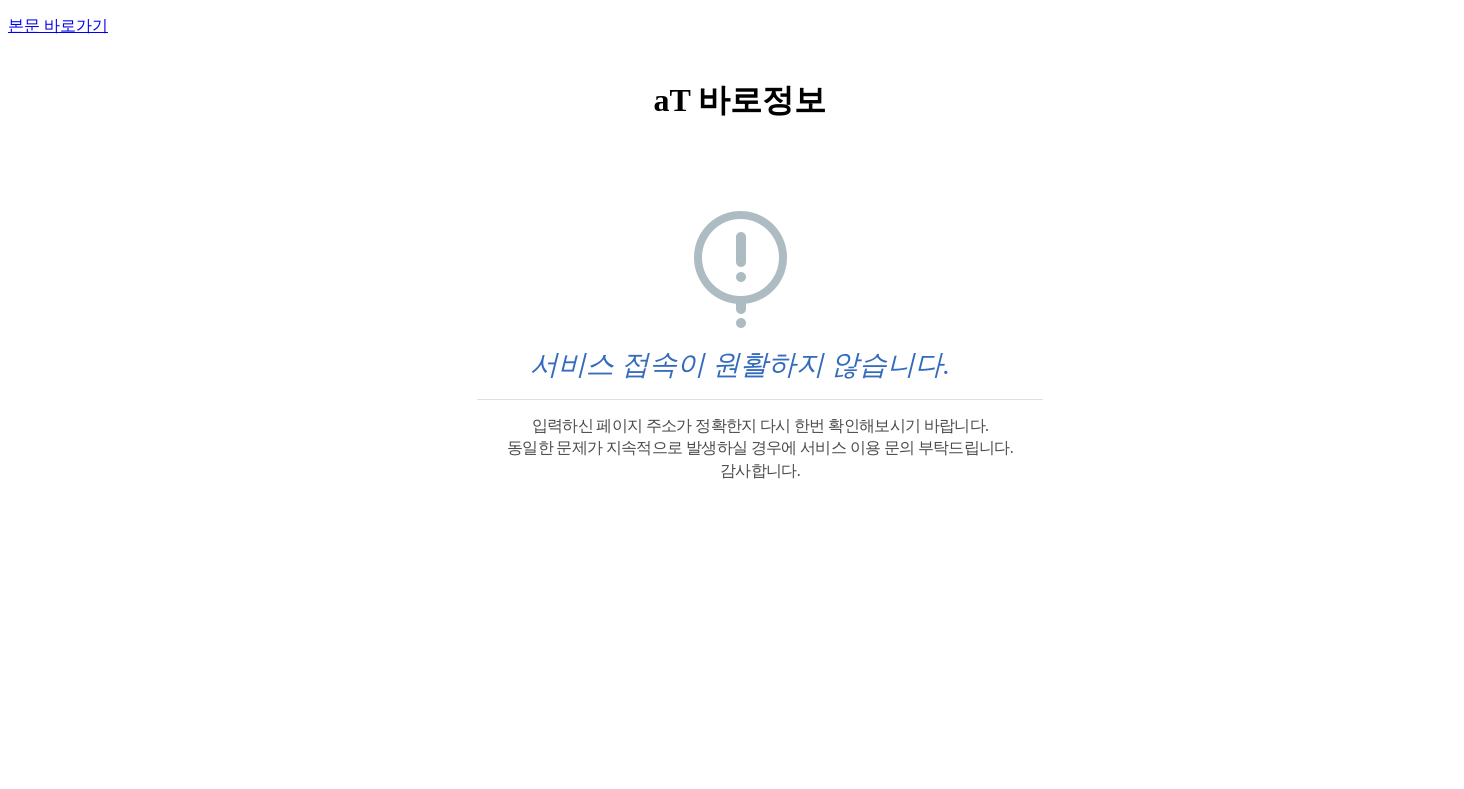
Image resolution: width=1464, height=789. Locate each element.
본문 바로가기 (58, 25)
